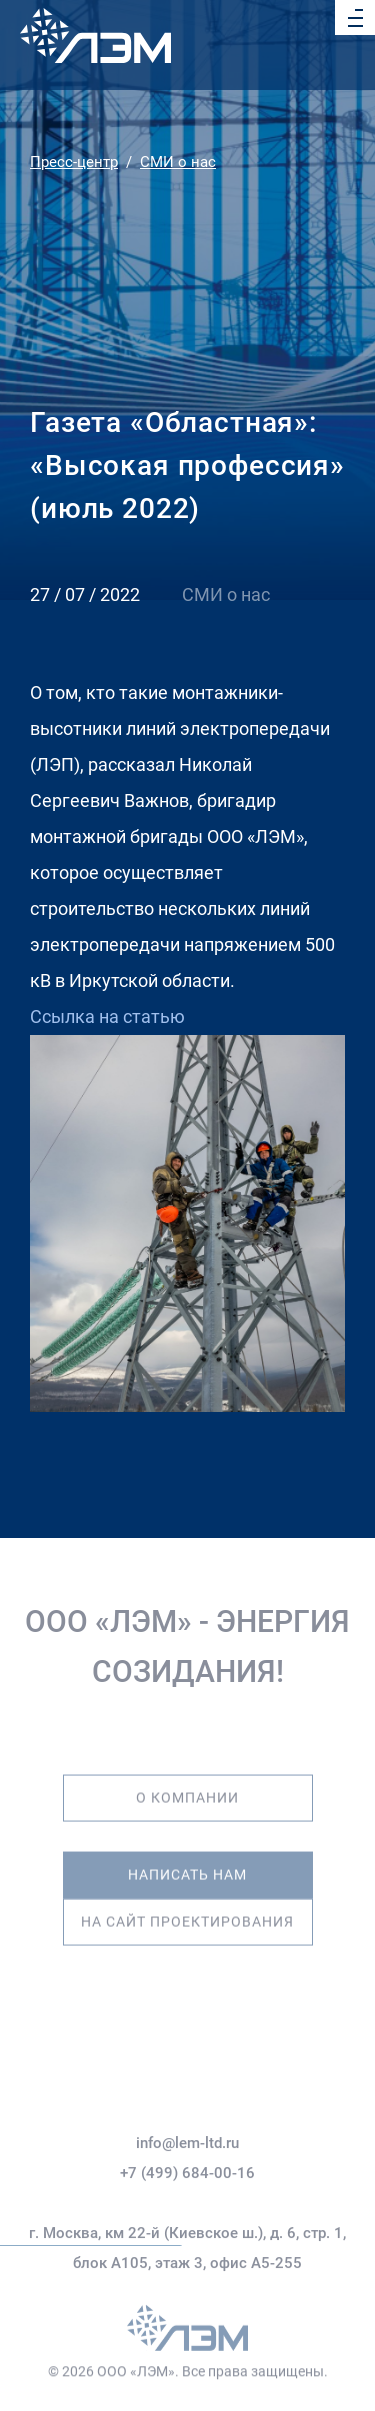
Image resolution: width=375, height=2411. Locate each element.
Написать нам (187, 1864)
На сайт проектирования (187, 1911)
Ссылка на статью (107, 1016)
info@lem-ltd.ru (187, 2176)
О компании (187, 1787)
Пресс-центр (74, 162)
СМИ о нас (178, 162)
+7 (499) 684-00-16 (187, 2206)
